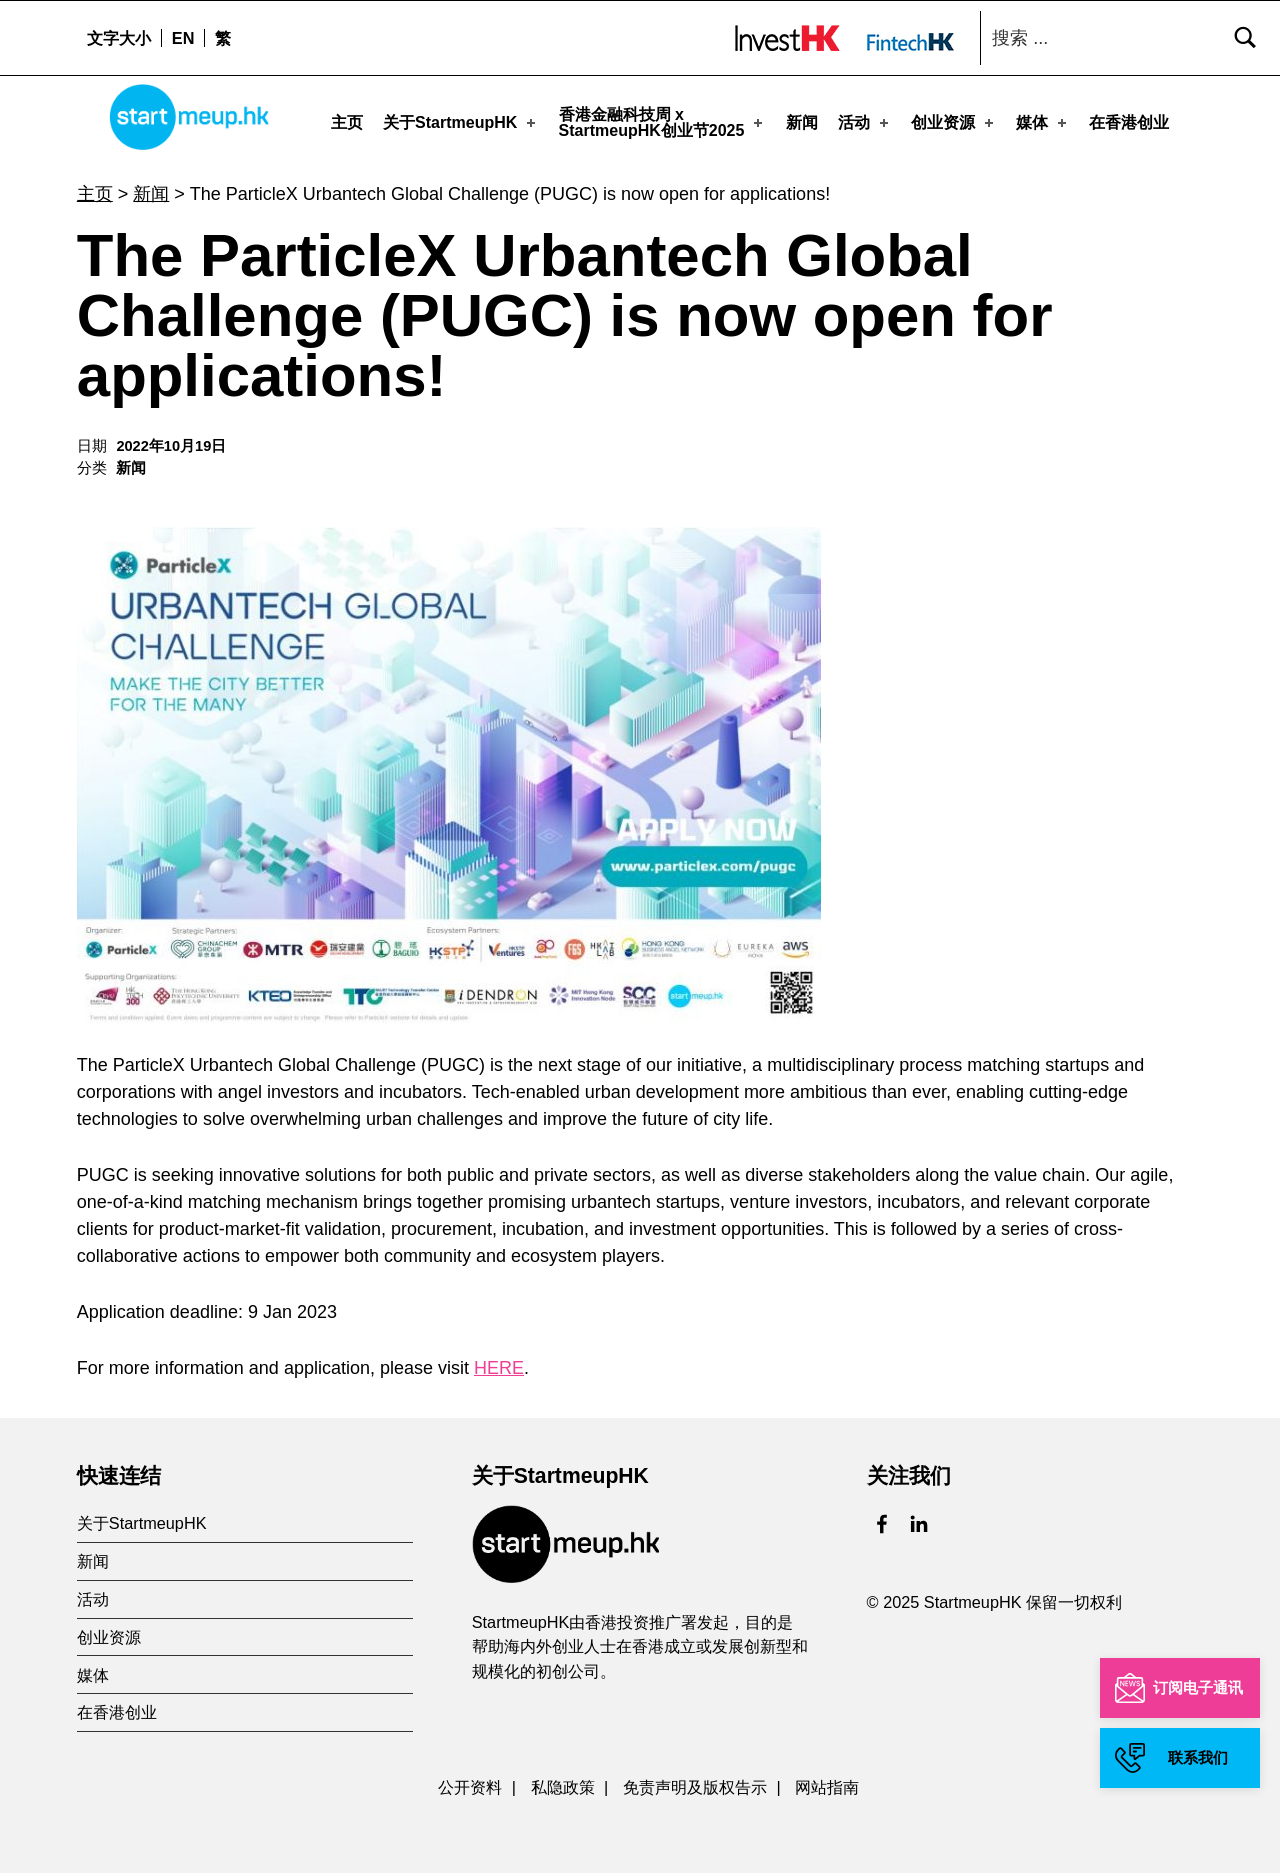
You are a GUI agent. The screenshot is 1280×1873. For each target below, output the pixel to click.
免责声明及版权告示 (695, 1781)
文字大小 (119, 38)
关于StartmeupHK (461, 121)
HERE (499, 1362)
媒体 (1043, 121)
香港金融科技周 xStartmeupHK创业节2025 (663, 121)
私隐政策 (563, 1781)
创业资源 (954, 121)
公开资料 (470, 1781)
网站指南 (827, 1781)
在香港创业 (1129, 121)
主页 (347, 121)
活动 (865, 121)
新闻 (802, 121)
